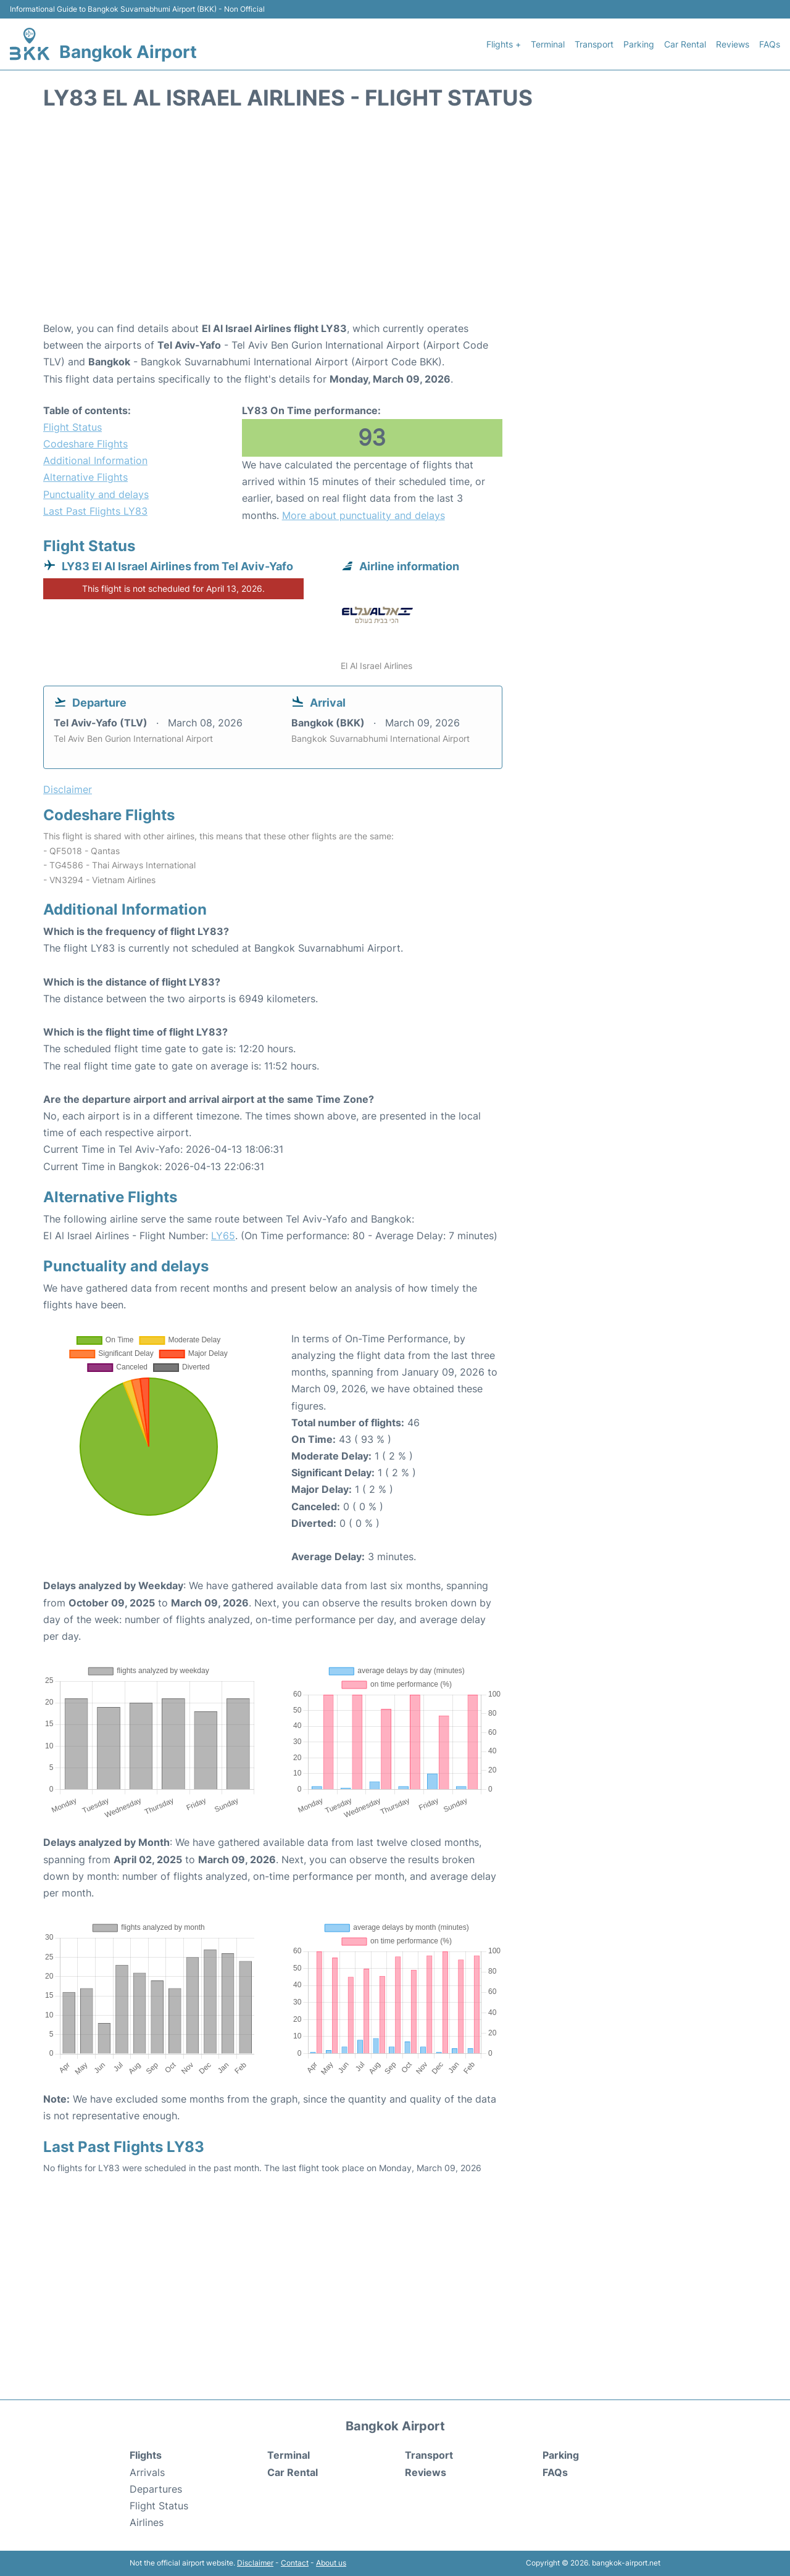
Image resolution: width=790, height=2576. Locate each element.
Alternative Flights (85, 477)
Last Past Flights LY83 (95, 511)
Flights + (503, 44)
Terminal (548, 44)
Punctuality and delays (96, 494)
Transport (594, 44)
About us (331, 2562)
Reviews (732, 44)
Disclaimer (255, 2562)
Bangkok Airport (128, 51)
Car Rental (685, 44)
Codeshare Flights (85, 444)
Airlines (147, 2522)
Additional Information (95, 460)
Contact (295, 2562)
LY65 (223, 1235)
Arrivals (147, 2472)
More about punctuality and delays (363, 515)
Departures (156, 2489)
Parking (638, 44)
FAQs (769, 44)
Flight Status (72, 427)
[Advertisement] (395, 221)
